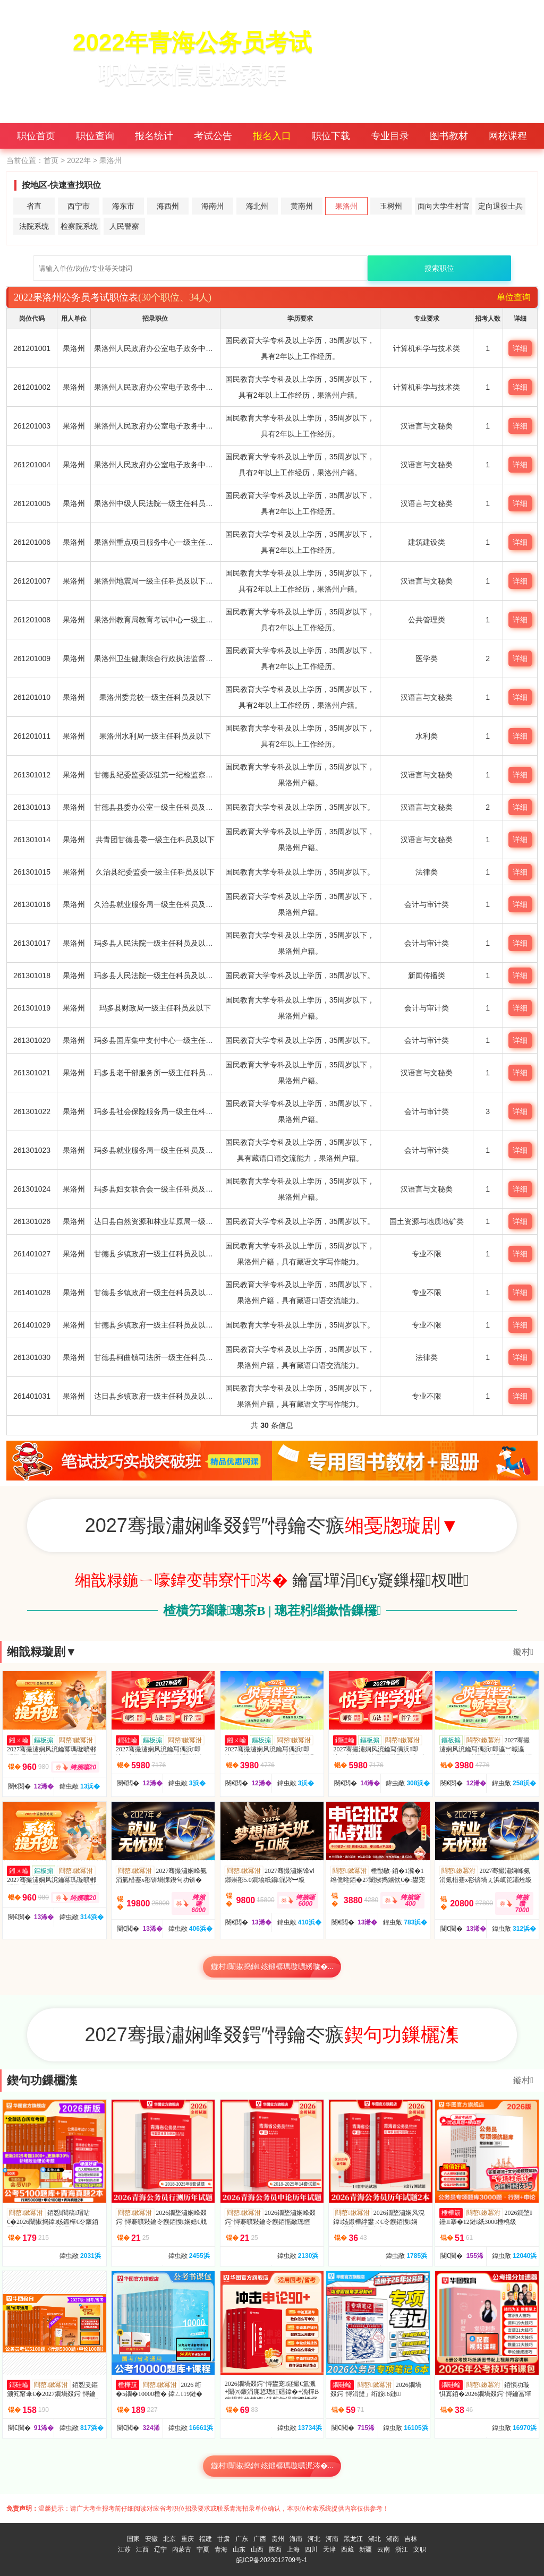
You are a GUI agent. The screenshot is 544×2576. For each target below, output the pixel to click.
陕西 (275, 2549)
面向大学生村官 (444, 206)
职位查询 (95, 136)
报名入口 (272, 136)
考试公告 (213, 136)
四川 (311, 2549)
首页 (51, 160)
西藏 (347, 2549)
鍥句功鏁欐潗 (42, 2080)
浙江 (401, 2549)
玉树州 (391, 206)
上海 (293, 2549)
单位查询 (514, 297)
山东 (239, 2549)
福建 (205, 2539)
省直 (34, 206)
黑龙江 (353, 2539)
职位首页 (36, 136)
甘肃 (223, 2539)
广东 (241, 2539)
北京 (169, 2539)
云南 (383, 2549)
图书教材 (449, 136)
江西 (142, 2549)
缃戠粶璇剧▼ (42, 1651)
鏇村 (523, 1651)
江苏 (124, 2549)
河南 (332, 2539)
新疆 (365, 2549)
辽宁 (160, 2549)
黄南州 (302, 206)
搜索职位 (439, 268)
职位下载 (331, 136)
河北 (314, 2539)
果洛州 (346, 206)
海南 (296, 2539)
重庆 (187, 2539)
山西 (257, 2549)
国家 (133, 2539)
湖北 (374, 2539)
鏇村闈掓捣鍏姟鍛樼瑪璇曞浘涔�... (272, 2466)
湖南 (392, 2539)
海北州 (257, 206)
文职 (419, 2549)
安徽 (151, 2539)
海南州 (212, 206)
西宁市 (78, 206)
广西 (259, 2539)
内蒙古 (181, 2549)
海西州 (168, 206)
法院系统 (34, 226)
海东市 (123, 206)
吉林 (410, 2539)
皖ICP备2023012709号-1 (271, 2560)
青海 (221, 2549)
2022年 (79, 160)
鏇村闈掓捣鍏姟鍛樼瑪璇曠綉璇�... (272, 1967)
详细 (520, 348)
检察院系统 (79, 226)
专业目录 (390, 136)
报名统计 (154, 136)
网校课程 (508, 136)
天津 (329, 2549)
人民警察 (124, 226)
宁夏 (203, 2549)
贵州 (277, 2539)
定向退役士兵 (500, 206)
